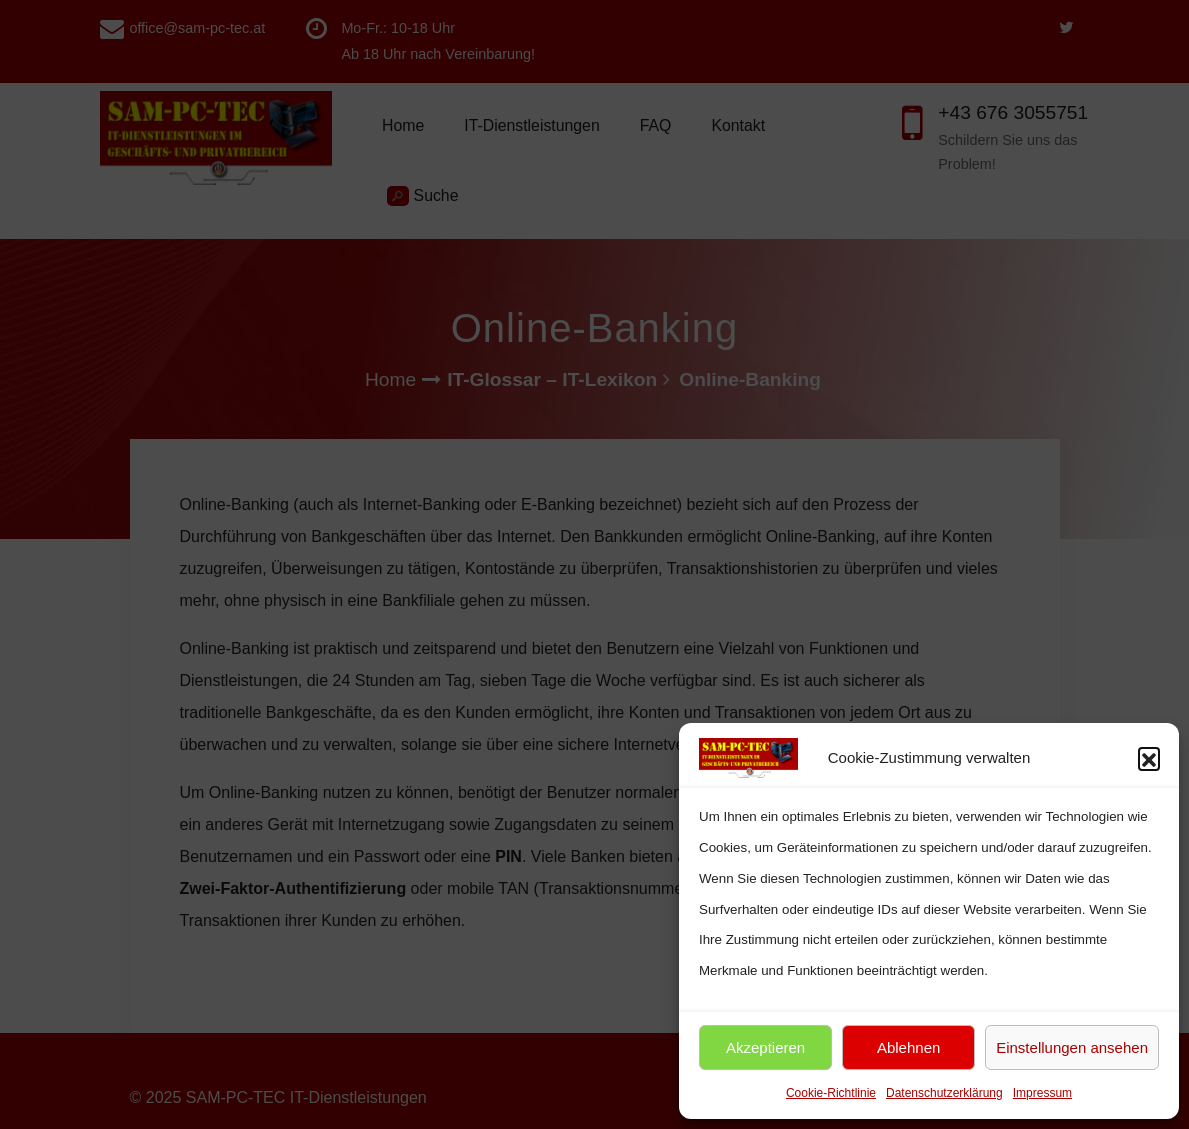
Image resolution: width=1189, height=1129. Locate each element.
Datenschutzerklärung (944, 1093)
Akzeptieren (765, 1047)
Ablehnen (908, 1047)
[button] (1149, 758)
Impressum (1042, 1093)
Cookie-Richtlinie (831, 1093)
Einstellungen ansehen (1072, 1047)
